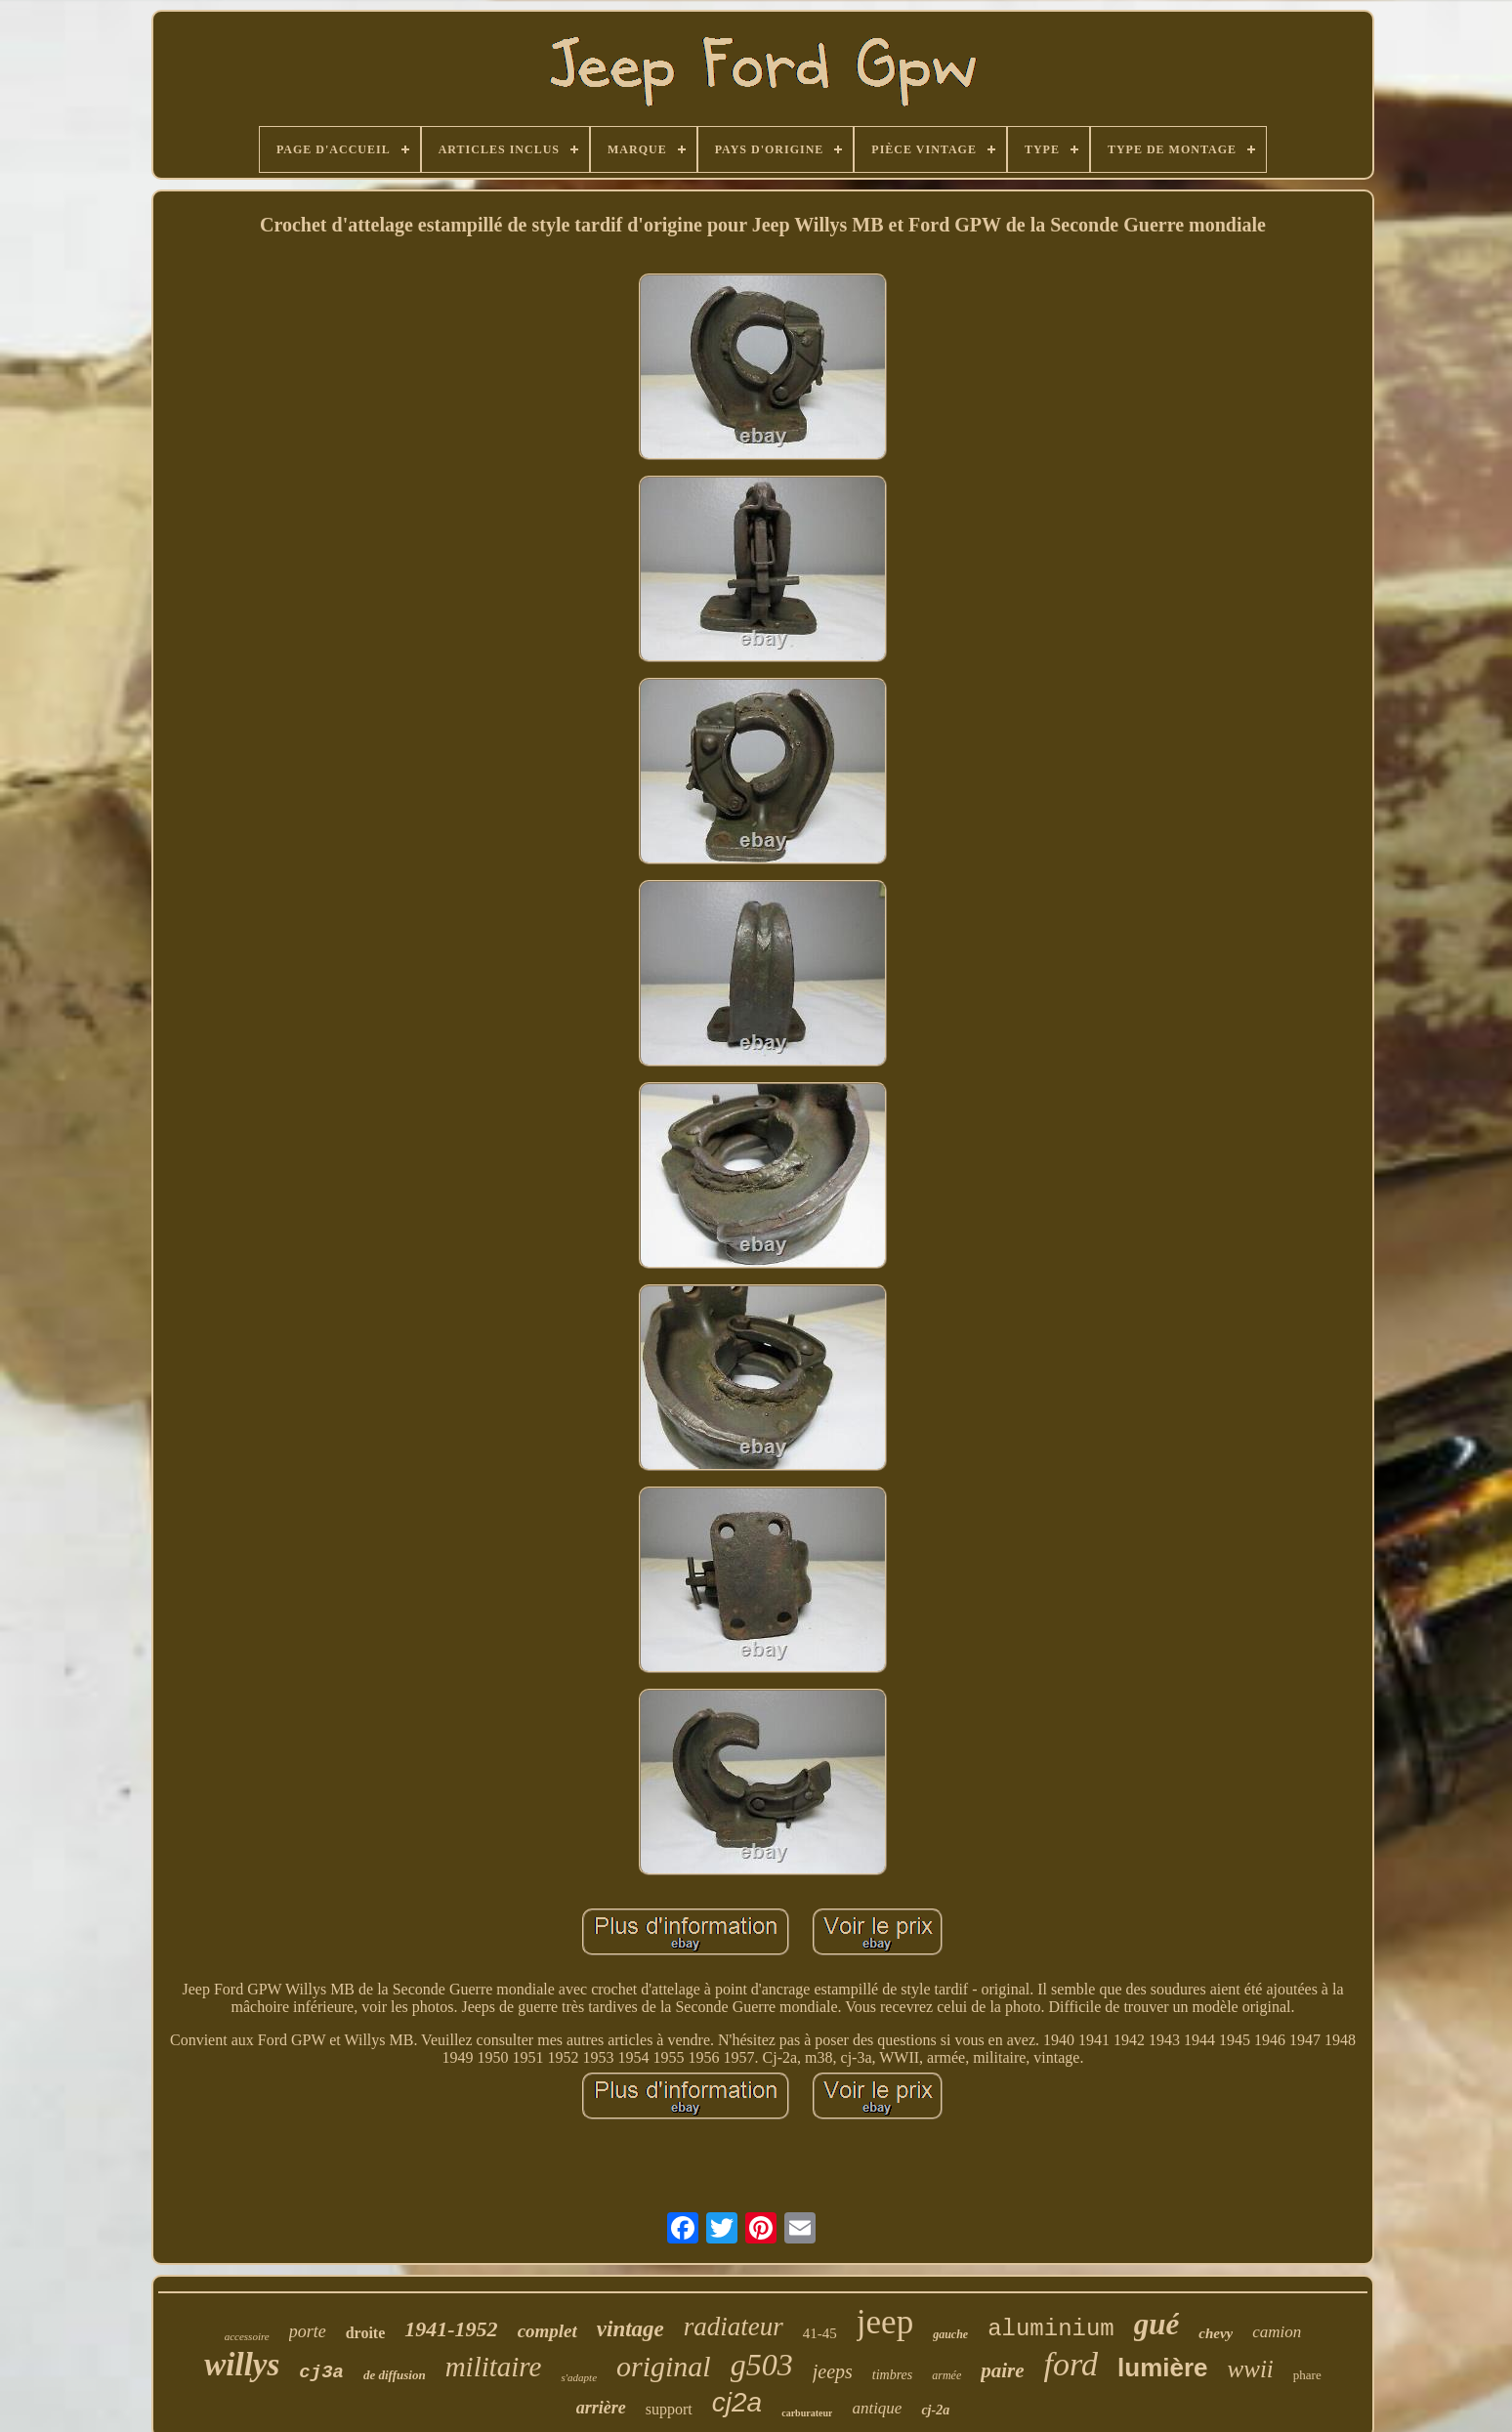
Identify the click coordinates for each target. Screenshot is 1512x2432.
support (669, 2409)
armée (946, 2375)
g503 (762, 2364)
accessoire (247, 2336)
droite (366, 2333)
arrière (601, 2407)
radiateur (733, 2326)
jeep (885, 2322)
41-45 (820, 2333)
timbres (892, 2375)
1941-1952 (450, 2329)
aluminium (1050, 2329)
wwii (1251, 2369)
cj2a (737, 2402)
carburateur (806, 2413)
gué (1157, 2324)
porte (307, 2331)
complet (547, 2331)
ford (1071, 2364)
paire (1002, 2370)
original (663, 2366)
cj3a (321, 2372)
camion (1276, 2332)
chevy (1215, 2333)
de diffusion (394, 2375)
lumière (1162, 2367)
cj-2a (935, 2410)
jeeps (833, 2371)
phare (1307, 2375)
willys (241, 2364)
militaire (493, 2366)
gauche (950, 2334)
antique (877, 2408)
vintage (630, 2329)
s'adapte (579, 2377)
